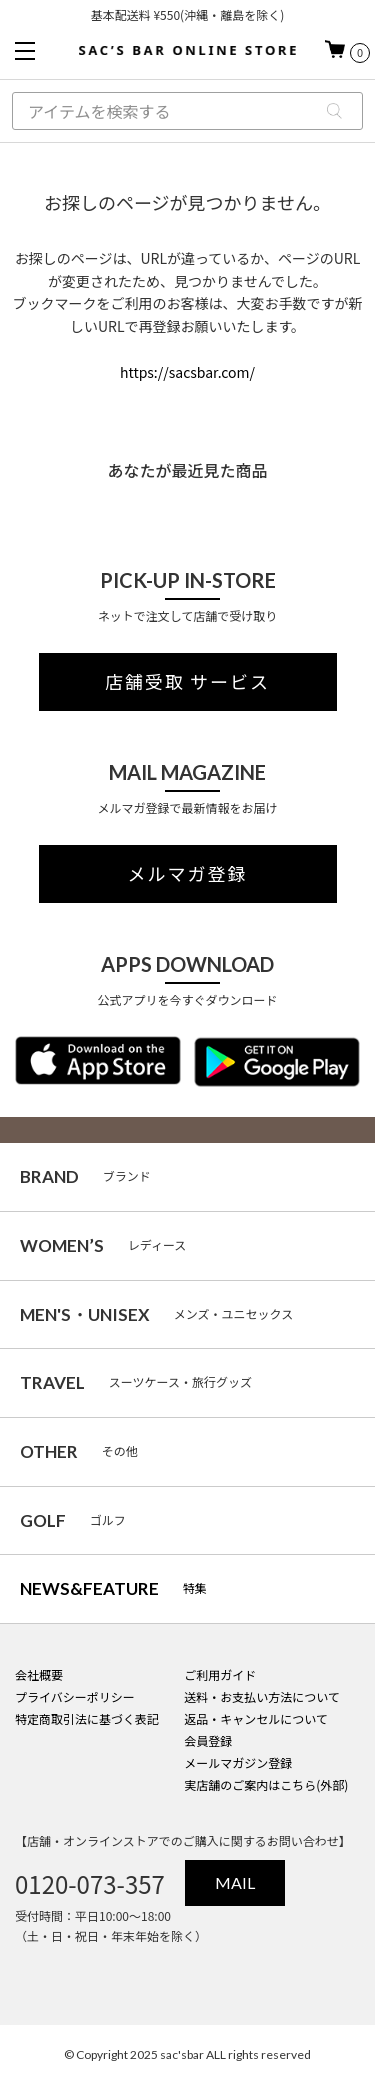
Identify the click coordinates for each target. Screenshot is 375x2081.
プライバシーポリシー (75, 1696)
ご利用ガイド (220, 1674)
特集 (113, 1588)
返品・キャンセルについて (256, 1718)
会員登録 (208, 1740)
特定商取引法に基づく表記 (87, 1718)
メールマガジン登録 (238, 1762)
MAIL (235, 1882)
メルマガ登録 (188, 874)
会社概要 (39, 1674)
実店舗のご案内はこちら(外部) (266, 1784)
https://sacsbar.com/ (187, 372)
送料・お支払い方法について (262, 1696)
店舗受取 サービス (187, 682)
